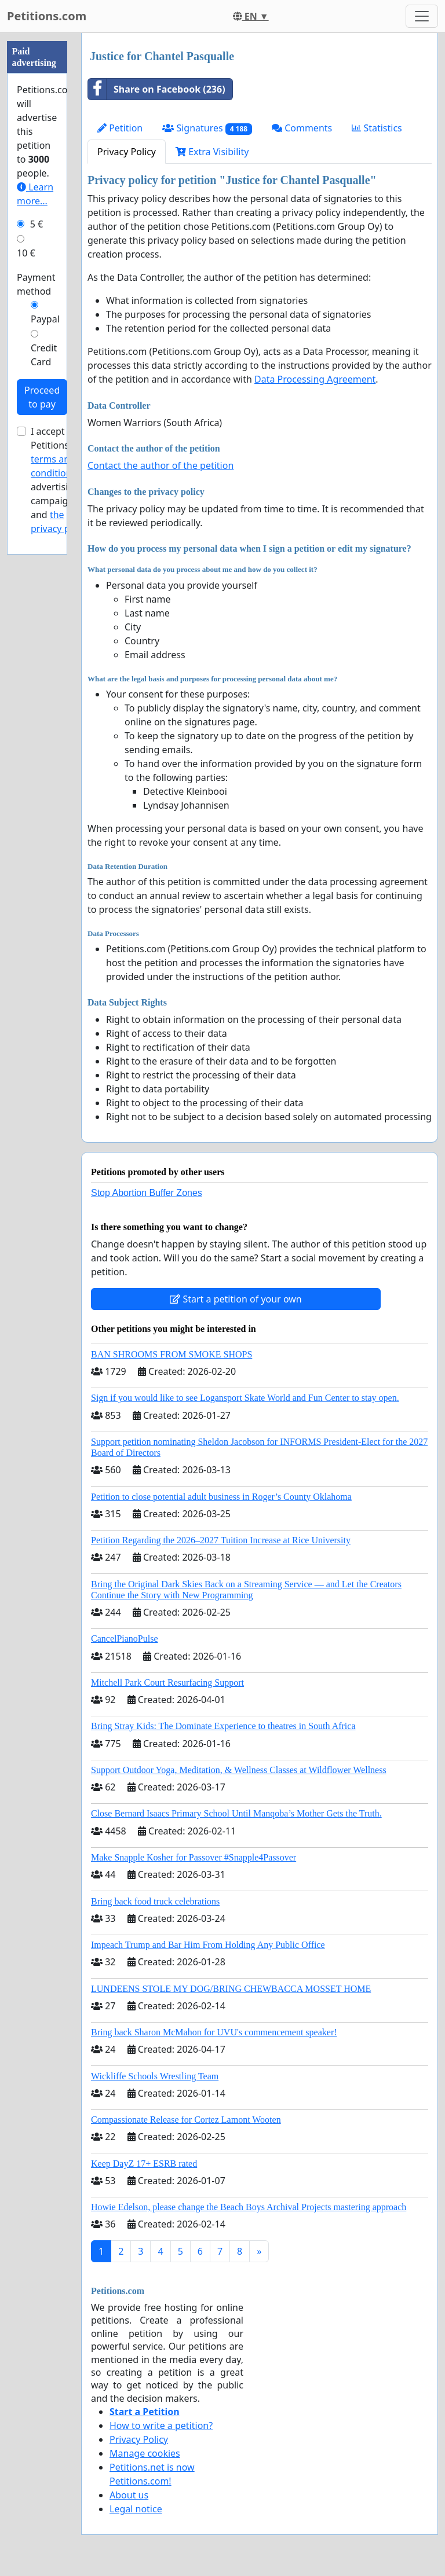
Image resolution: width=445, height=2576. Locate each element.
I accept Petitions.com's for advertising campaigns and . (63, 480)
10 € (26, 253)
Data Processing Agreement (314, 379)
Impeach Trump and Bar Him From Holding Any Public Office (208, 1945)
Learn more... (35, 194)
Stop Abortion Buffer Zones (146, 1193)
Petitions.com (46, 16)
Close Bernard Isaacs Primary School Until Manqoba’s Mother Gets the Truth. (236, 1813)
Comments (302, 128)
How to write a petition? (161, 2425)
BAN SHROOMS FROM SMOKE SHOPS (171, 1354)
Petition (120, 128)
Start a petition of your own (235, 1299)
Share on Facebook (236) (156, 89)
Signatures (207, 128)
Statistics (377, 128)
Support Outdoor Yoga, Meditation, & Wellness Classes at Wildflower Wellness (238, 1770)
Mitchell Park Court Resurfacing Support (167, 1682)
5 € (36, 224)
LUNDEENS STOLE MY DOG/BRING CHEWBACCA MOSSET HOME (231, 1989)
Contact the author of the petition (160, 465)
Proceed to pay (42, 397)
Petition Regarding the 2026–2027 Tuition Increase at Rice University (221, 1540)
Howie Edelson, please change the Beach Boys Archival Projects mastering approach (248, 2207)
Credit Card (44, 355)
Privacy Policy (126, 151)
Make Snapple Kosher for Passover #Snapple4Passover (193, 1857)
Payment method (36, 284)
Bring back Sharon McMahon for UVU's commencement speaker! (214, 2032)
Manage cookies (145, 2453)
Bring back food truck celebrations (155, 1901)
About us (129, 2495)
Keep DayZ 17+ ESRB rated (144, 2163)
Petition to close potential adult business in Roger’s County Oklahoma (221, 1497)
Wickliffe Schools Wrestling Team (154, 2076)
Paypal (45, 319)
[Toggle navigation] (422, 16)
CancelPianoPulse (124, 1638)
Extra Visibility (212, 151)
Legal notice (136, 2508)
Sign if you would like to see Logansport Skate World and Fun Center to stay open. (245, 1398)
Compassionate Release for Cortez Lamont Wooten (186, 2119)
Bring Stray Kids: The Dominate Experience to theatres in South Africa (223, 1726)
